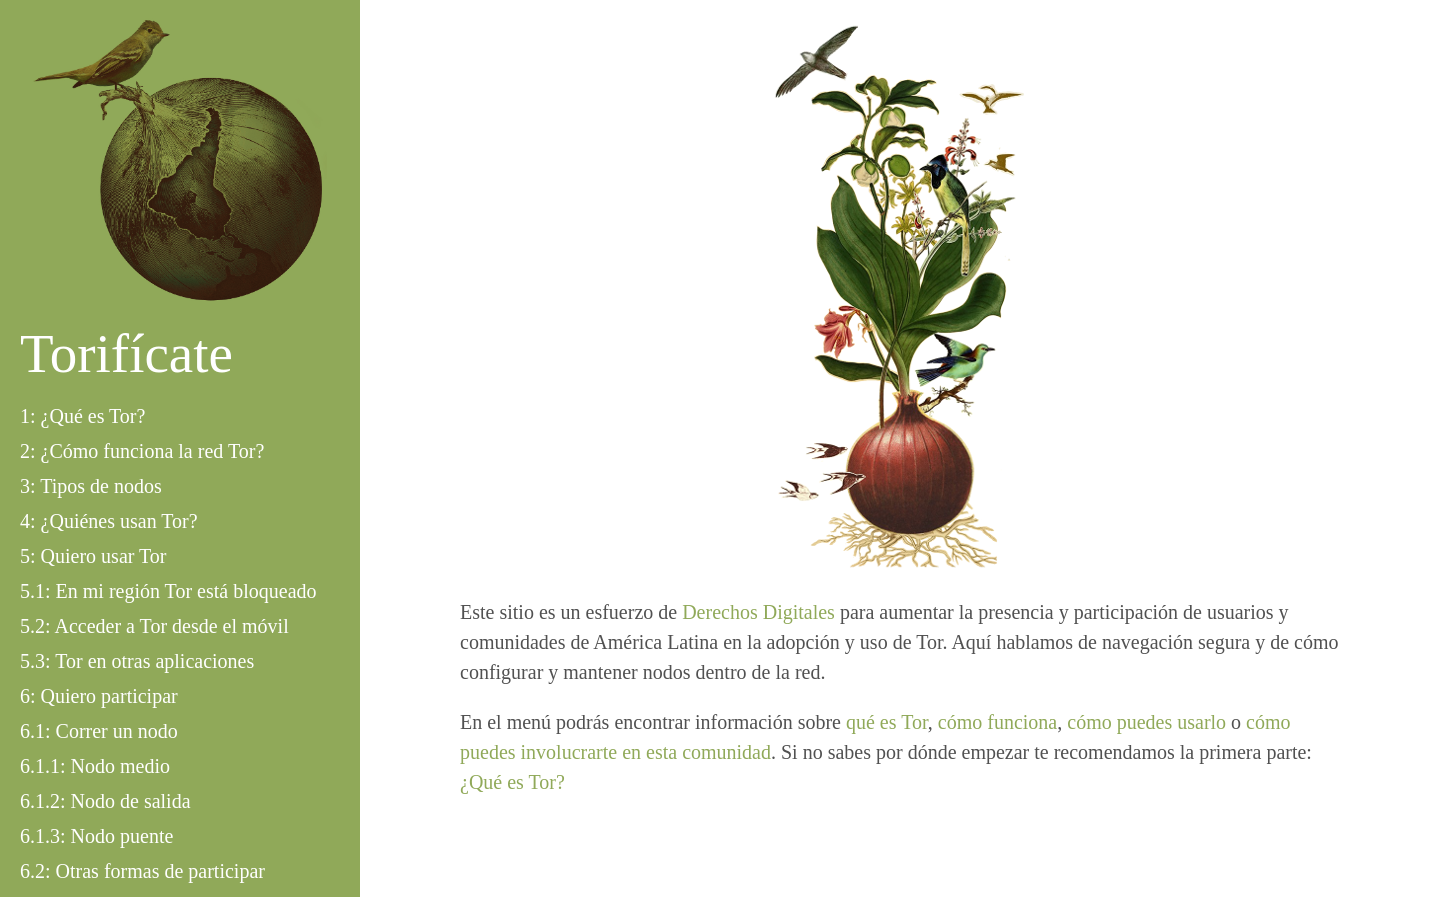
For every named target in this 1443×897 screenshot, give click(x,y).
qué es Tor (887, 722)
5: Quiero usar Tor (93, 556)
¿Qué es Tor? (512, 782)
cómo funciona (997, 722)
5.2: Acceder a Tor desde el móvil (154, 626)
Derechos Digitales (758, 612)
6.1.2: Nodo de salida (105, 801)
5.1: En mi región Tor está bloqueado (168, 591)
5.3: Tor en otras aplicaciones (137, 661)
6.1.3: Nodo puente (96, 836)
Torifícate (126, 353)
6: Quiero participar (99, 696)
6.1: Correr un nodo (99, 731)
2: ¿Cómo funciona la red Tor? (142, 451)
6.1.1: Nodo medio (95, 766)
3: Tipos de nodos (91, 486)
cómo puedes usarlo (1146, 722)
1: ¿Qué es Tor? (82, 416)
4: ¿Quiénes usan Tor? (109, 521)
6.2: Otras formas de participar (142, 871)
